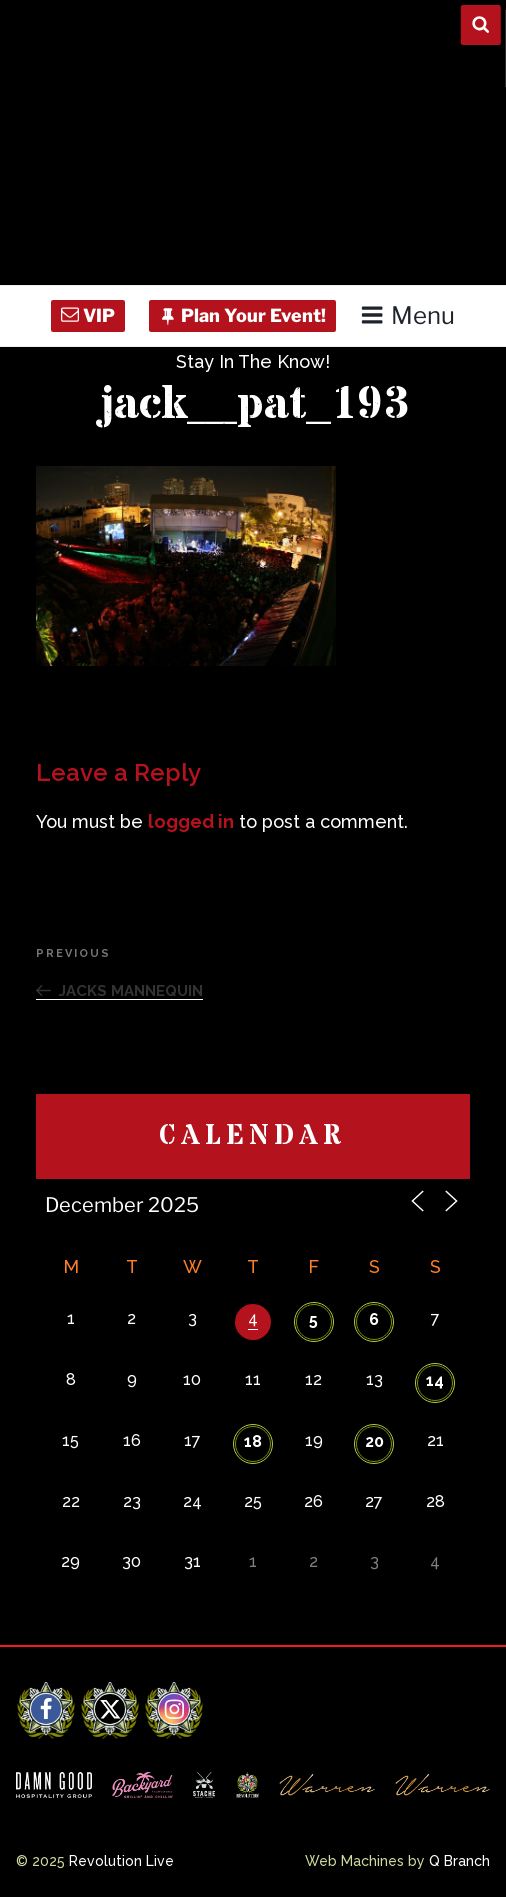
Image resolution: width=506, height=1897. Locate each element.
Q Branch (459, 1861)
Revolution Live (121, 1861)
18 (253, 1441)
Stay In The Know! (253, 361)
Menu (407, 315)
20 (374, 1441)
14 (435, 1380)
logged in (191, 821)
